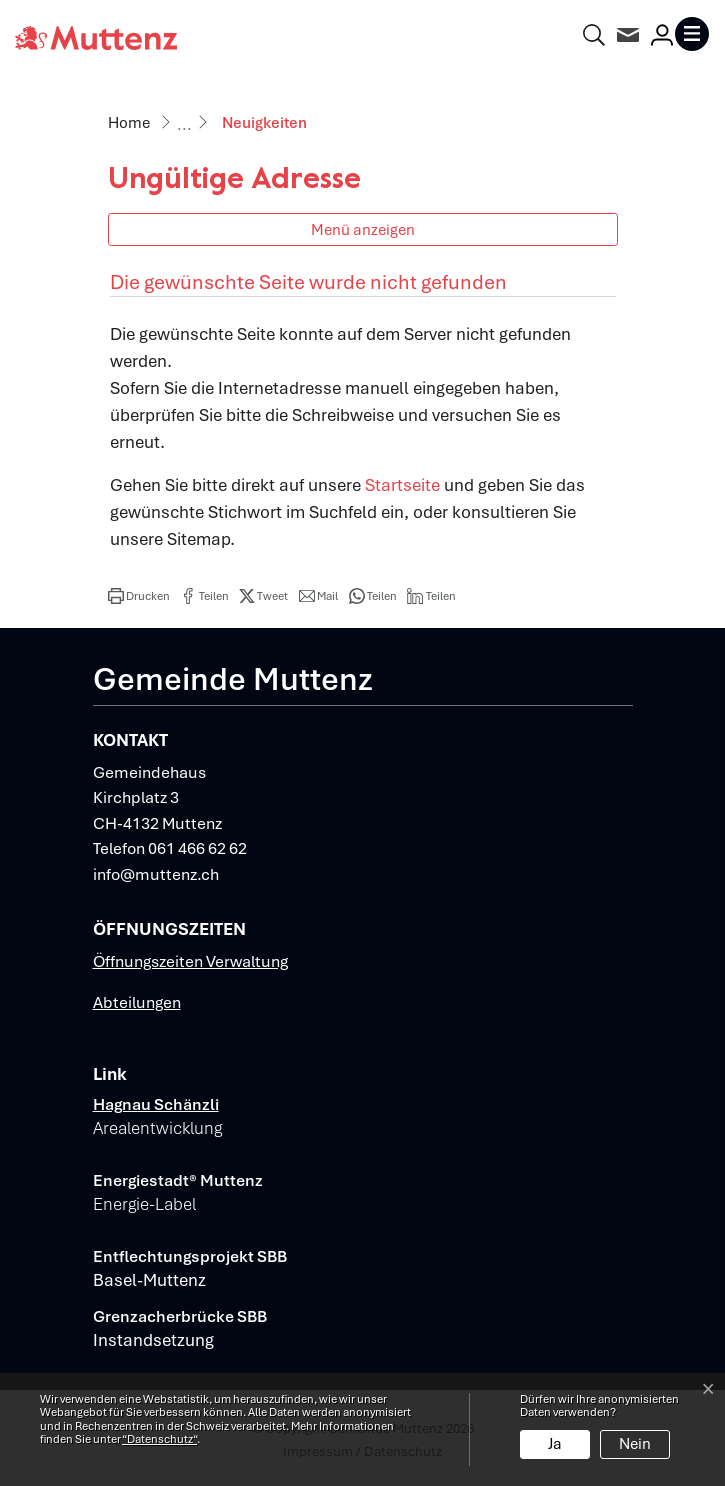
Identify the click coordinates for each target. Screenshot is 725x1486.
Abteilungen (137, 1002)
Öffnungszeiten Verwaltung (190, 961)
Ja (555, 1444)
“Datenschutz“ (159, 1439)
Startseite (402, 485)
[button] (139, 596)
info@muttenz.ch (156, 874)
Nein (635, 1444)
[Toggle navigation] (692, 34)
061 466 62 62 (197, 848)
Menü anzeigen (363, 229)
